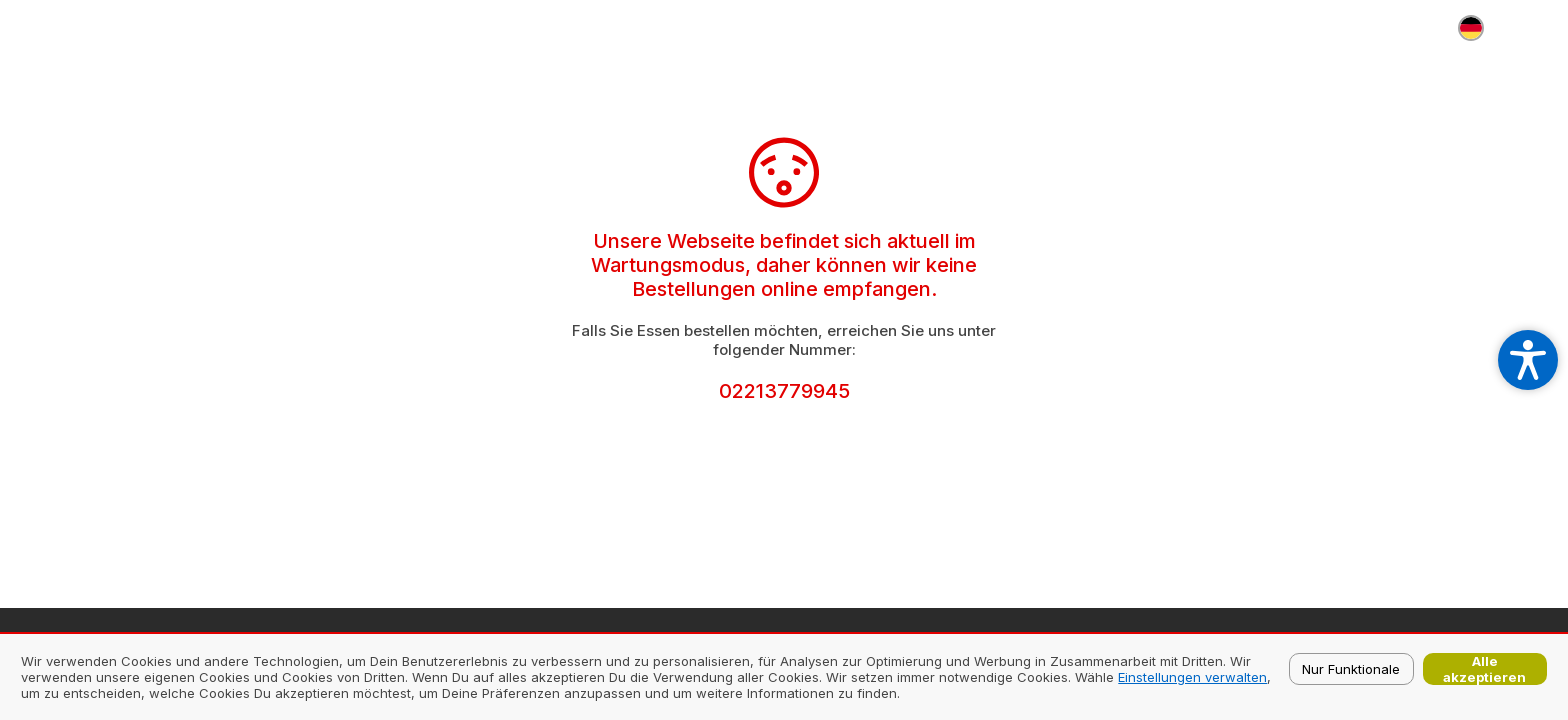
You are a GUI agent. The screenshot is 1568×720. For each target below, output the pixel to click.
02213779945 (784, 391)
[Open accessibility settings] (1528, 360)
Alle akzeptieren (1484, 669)
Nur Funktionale (1351, 669)
